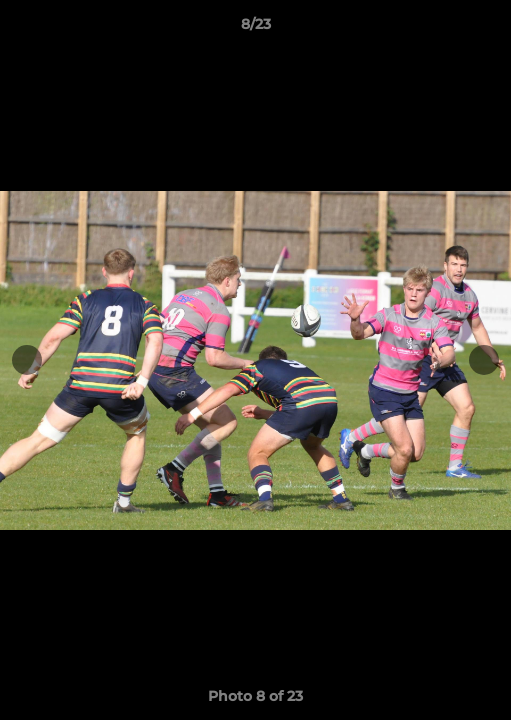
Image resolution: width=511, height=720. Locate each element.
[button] (487, 29)
